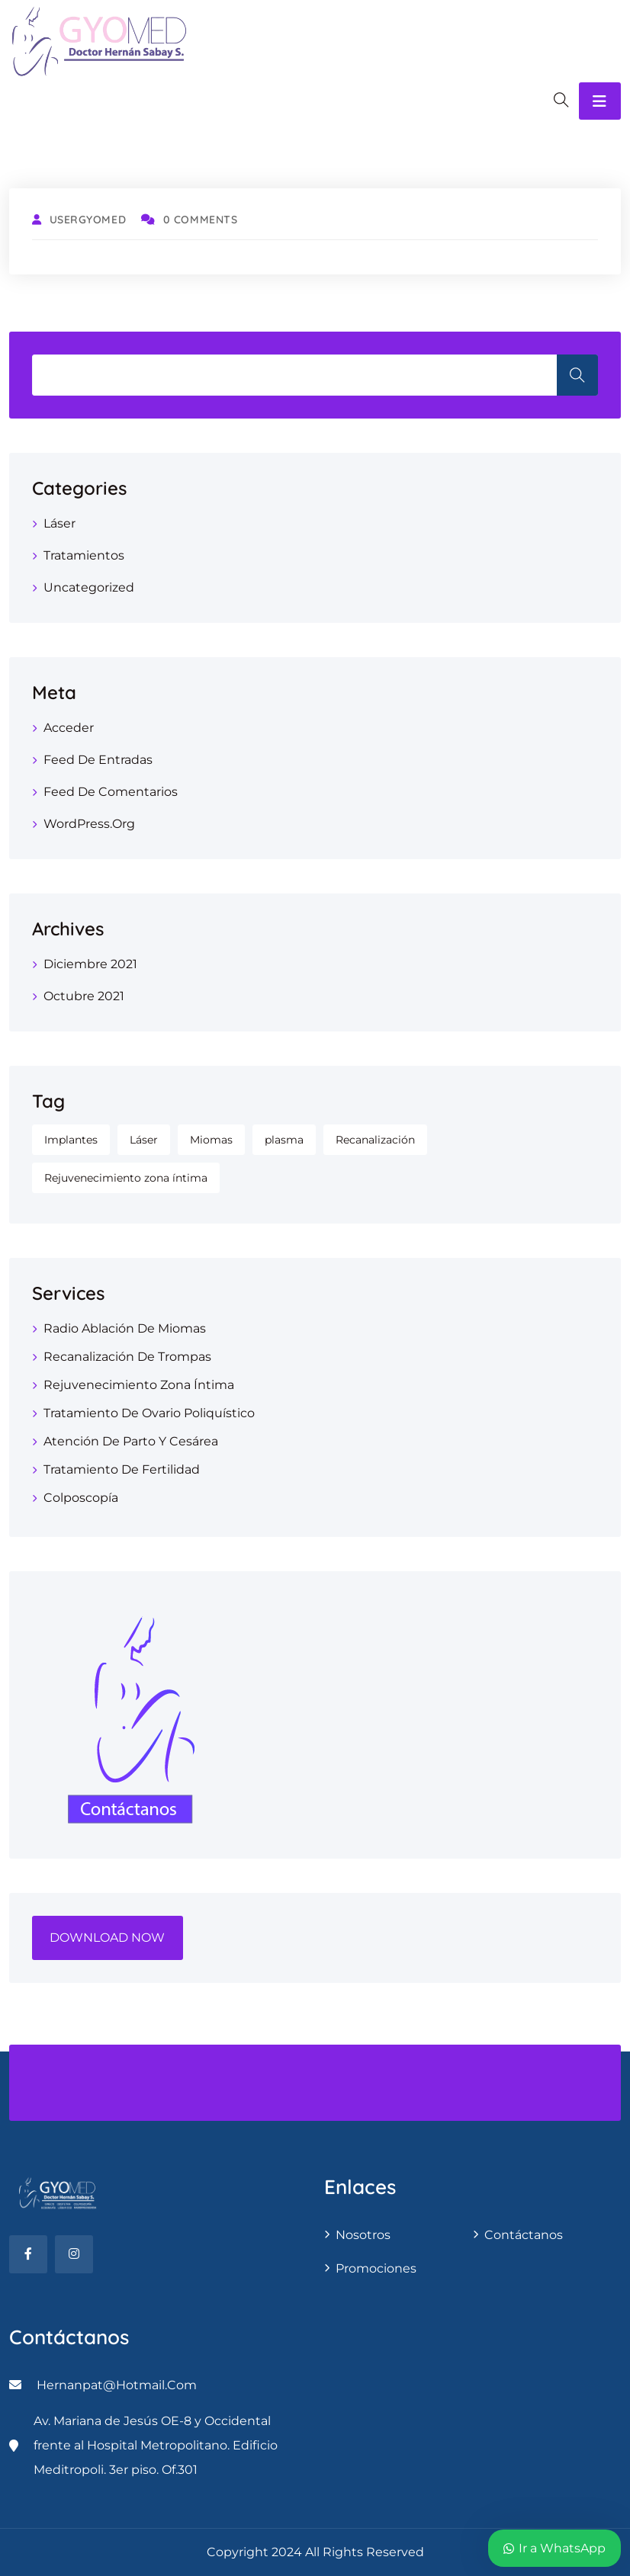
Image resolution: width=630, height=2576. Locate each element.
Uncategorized (88, 587)
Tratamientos (83, 555)
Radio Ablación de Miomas (124, 1328)
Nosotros (363, 2235)
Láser (59, 523)
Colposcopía (80, 1497)
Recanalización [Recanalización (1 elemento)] (375, 1140)
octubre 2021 (83, 996)
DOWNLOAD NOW (107, 1937)
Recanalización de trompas (127, 1356)
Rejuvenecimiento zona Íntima (138, 1385)
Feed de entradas (98, 759)
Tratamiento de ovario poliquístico (149, 1413)
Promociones (376, 2268)
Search (577, 375)
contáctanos (523, 2235)
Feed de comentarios (110, 791)
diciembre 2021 (90, 964)
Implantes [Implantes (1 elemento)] (71, 1140)
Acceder (68, 727)
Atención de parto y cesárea (130, 1441)
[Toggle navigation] (600, 101)
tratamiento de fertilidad (121, 1469)
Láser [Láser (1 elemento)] (144, 1140)
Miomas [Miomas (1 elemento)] (211, 1140)
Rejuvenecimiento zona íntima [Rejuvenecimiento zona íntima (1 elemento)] (125, 1178)
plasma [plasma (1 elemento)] (284, 1140)
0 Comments (189, 219)
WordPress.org (89, 823)
